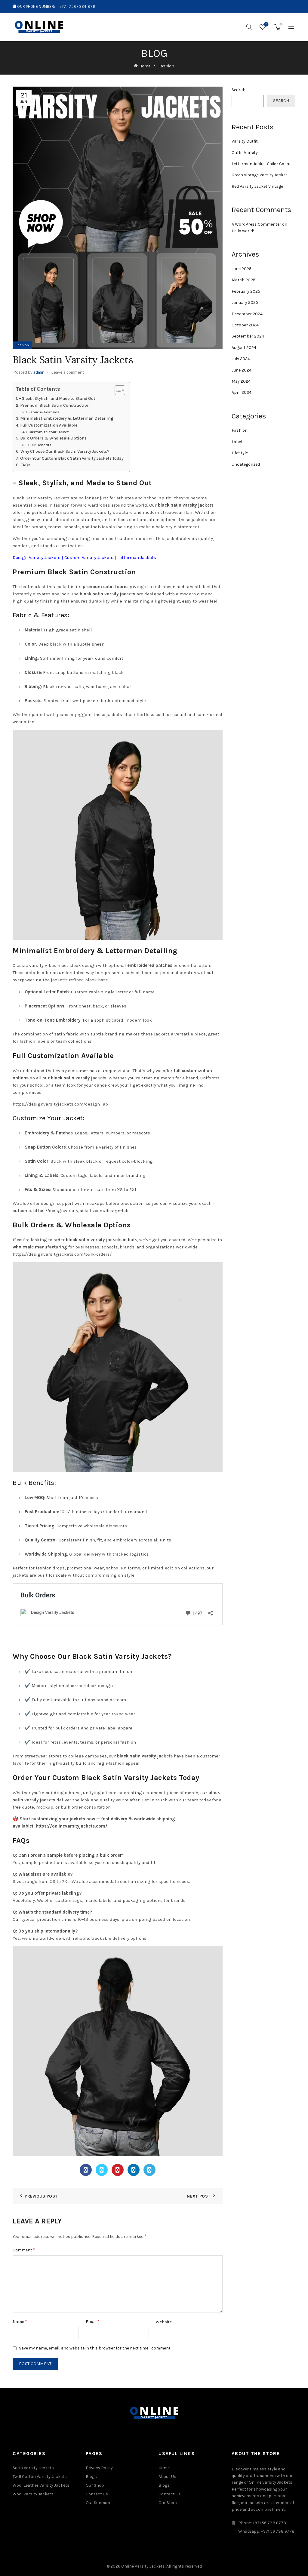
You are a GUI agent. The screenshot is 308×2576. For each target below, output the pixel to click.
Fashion (166, 66)
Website (164, 2322)
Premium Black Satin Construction (55, 405)
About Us (167, 2476)
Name (20, 2321)
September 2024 (248, 336)
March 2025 (243, 279)
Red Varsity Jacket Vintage (257, 186)
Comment (24, 2250)
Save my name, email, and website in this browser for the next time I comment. (95, 2348)
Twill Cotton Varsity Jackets (40, 2476)
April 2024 (241, 392)
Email (93, 2321)
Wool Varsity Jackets (33, 2494)
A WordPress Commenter (256, 224)
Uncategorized (246, 464)
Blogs (91, 2476)
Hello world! (243, 230)
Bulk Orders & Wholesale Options (53, 438)
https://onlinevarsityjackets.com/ (71, 1826)
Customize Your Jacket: (49, 432)
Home (144, 66)
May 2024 (241, 381)
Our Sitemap (98, 2502)
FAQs (25, 464)
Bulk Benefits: (40, 445)
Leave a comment (67, 372)
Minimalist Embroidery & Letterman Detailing (66, 418)
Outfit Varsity (245, 152)
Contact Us (97, 2494)
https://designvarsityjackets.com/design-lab (60, 1104)
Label (237, 441)
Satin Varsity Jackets (33, 2467)
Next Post (198, 2196)
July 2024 (241, 358)
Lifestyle (240, 452)
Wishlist (265, 24)
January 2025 (245, 302)
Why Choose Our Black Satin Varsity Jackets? (64, 451)
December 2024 (247, 313)
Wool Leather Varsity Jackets (41, 2485)
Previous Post (41, 2196)
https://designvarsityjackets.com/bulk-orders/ (62, 1254)
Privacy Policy (99, 2467)
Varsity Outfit (245, 141)
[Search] (249, 26)
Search (238, 89)
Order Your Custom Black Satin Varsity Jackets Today (72, 458)
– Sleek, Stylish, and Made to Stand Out (57, 398)
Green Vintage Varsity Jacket (259, 174)
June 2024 (241, 370)
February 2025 (246, 291)
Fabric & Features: (44, 412)
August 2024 (244, 347)
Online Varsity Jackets (143, 2566)
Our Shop (95, 2485)
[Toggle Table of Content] (117, 390)
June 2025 (241, 268)
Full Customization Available (48, 425)
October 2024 (245, 325)
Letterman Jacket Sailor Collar (261, 163)
